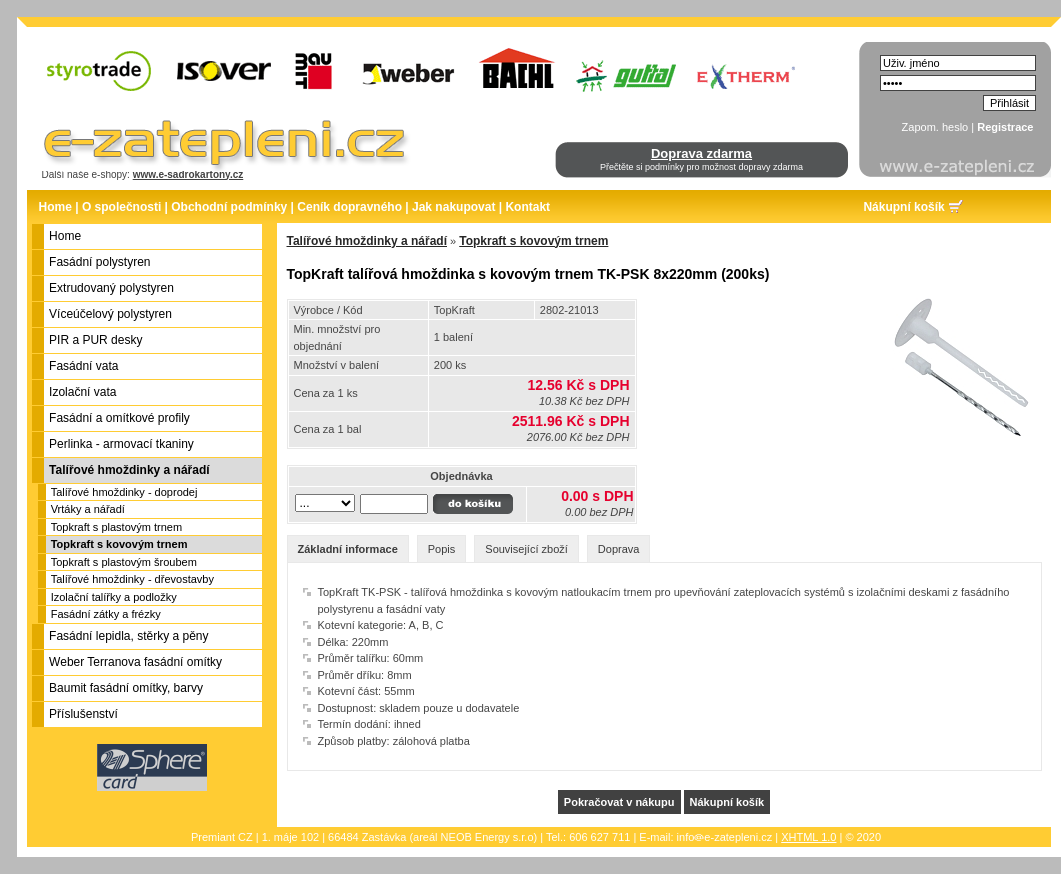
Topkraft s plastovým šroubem (124, 562)
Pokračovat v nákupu (619, 802)
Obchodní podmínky (229, 207)
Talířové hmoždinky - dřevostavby (132, 579)
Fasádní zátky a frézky (106, 614)
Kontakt (527, 207)
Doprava (619, 549)
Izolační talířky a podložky (114, 597)
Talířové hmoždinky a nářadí (367, 241)
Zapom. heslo (935, 127)
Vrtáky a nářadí (88, 509)
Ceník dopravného (349, 207)
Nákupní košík (903, 207)
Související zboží (526, 549)
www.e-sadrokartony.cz (188, 174)
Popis (442, 549)
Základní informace (348, 549)
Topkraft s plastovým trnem (116, 527)
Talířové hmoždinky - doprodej (124, 492)
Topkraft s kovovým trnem (119, 544)
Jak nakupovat (453, 207)
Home (55, 207)
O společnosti (121, 207)
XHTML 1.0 (808, 837)
